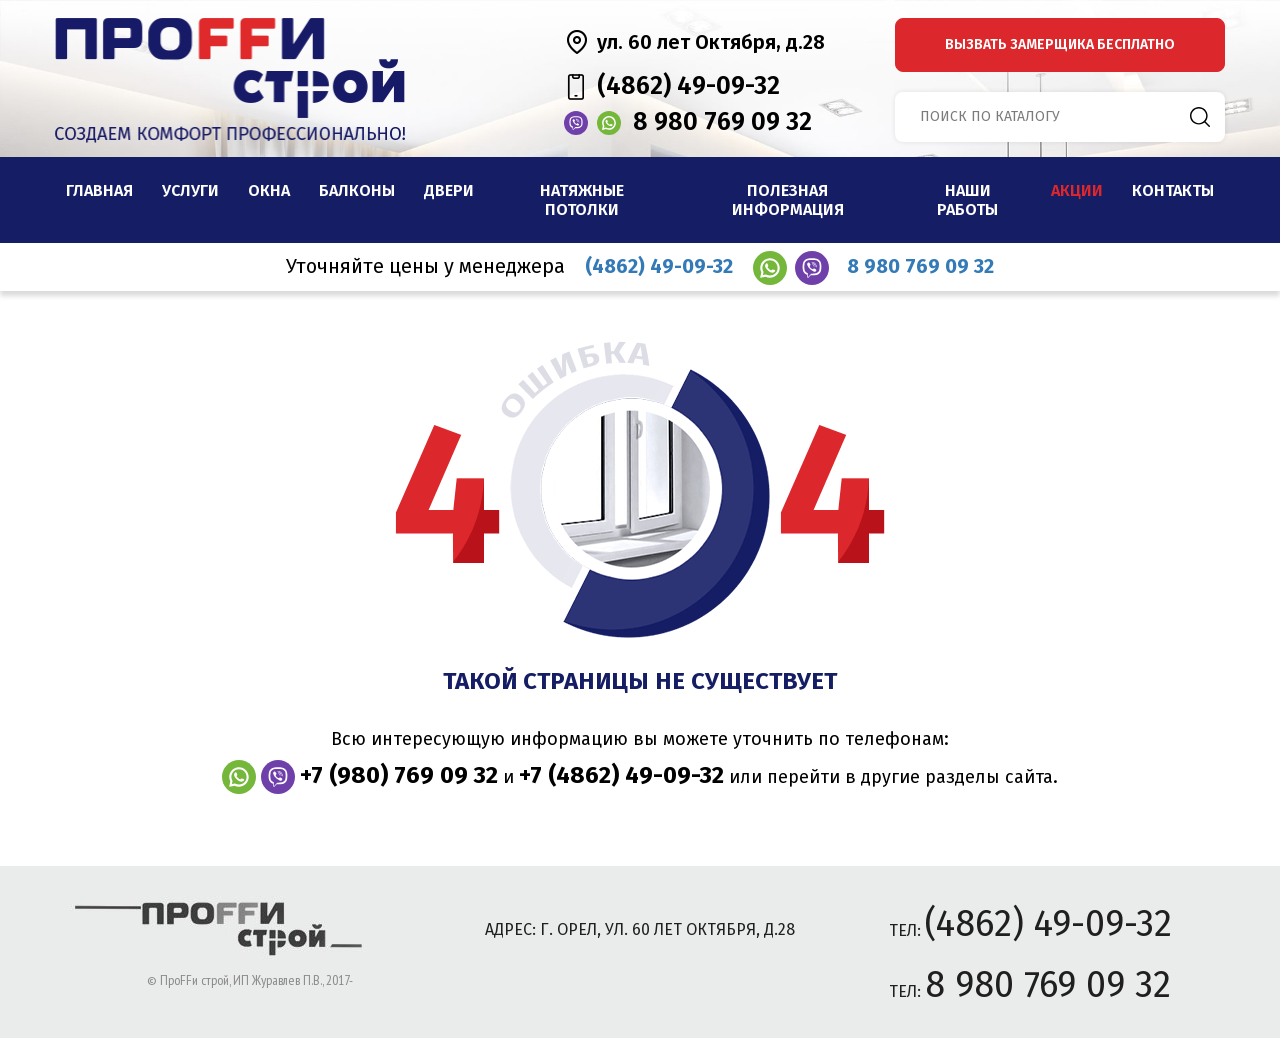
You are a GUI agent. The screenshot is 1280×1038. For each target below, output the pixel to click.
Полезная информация (788, 200)
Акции (1077, 190)
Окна (269, 190)
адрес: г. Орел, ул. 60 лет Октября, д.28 (640, 929)
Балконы (357, 190)
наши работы (967, 200)
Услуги (190, 190)
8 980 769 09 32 (722, 122)
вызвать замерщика (1060, 44)
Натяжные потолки (582, 200)
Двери (449, 190)
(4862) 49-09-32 (688, 86)
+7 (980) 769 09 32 (399, 775)
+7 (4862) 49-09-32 (621, 775)
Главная (99, 190)
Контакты (1173, 190)
